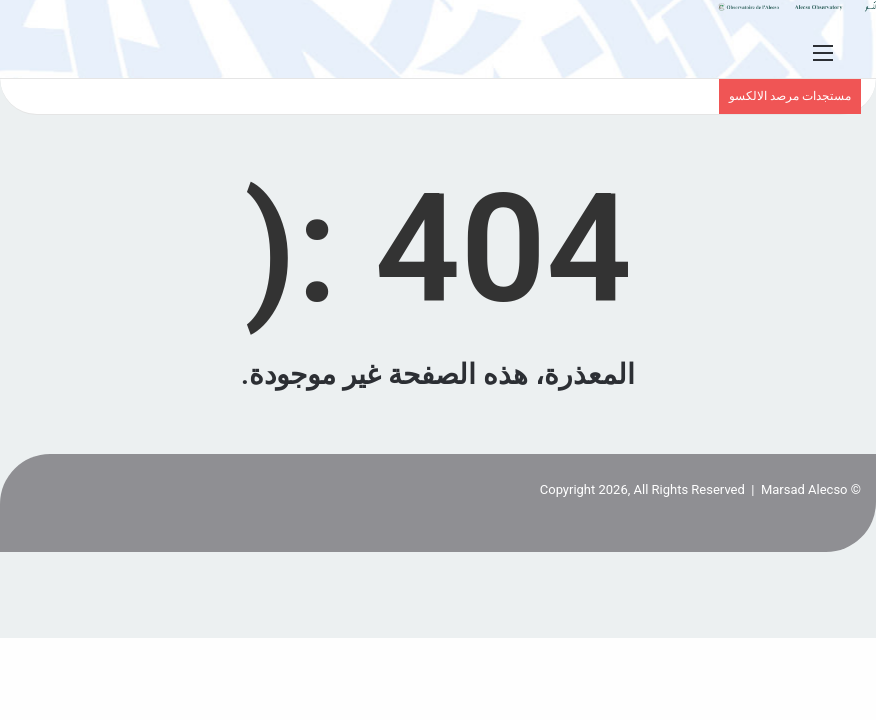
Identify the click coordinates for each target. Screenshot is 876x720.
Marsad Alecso (804, 489)
